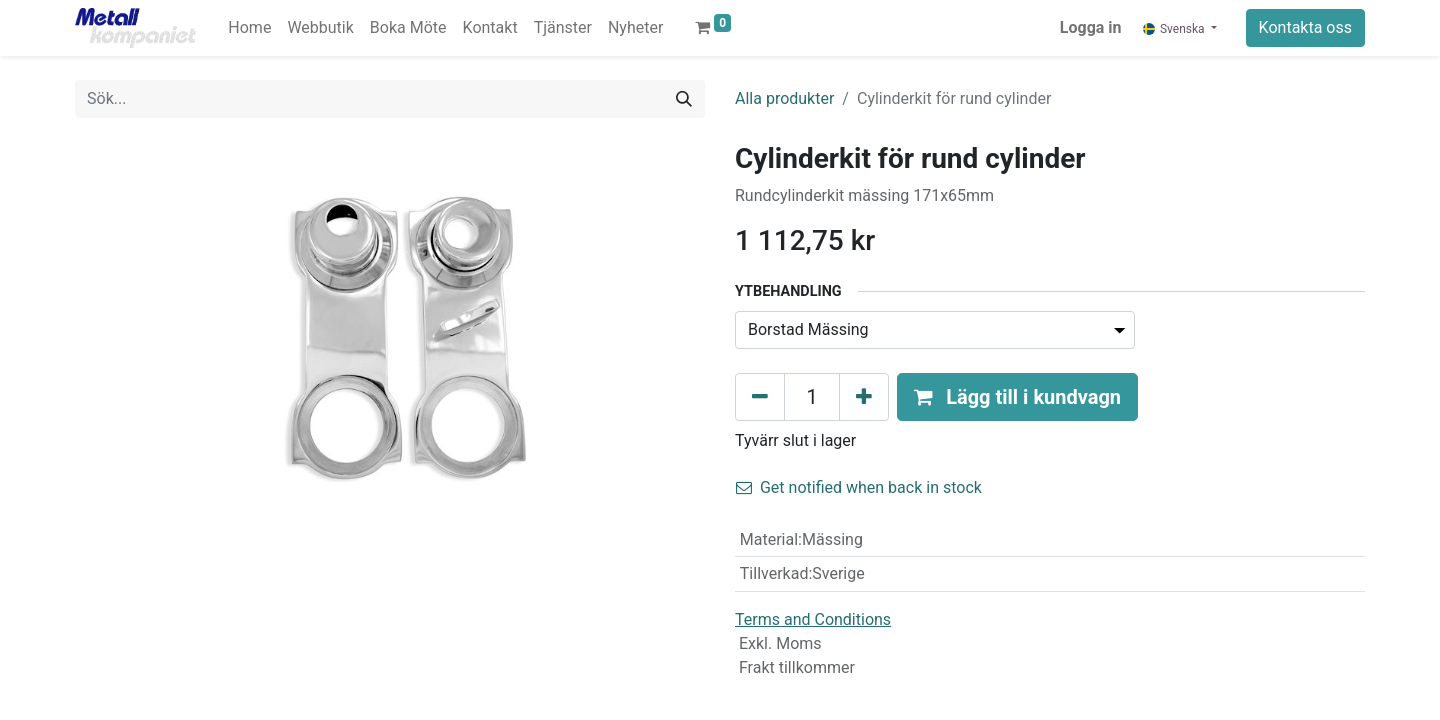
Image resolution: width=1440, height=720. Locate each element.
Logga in (1091, 27)
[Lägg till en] (864, 397)
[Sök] (684, 99)
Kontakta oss (1305, 27)
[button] (1017, 397)
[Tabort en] (760, 397)
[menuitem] (249, 28)
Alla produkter (784, 98)
